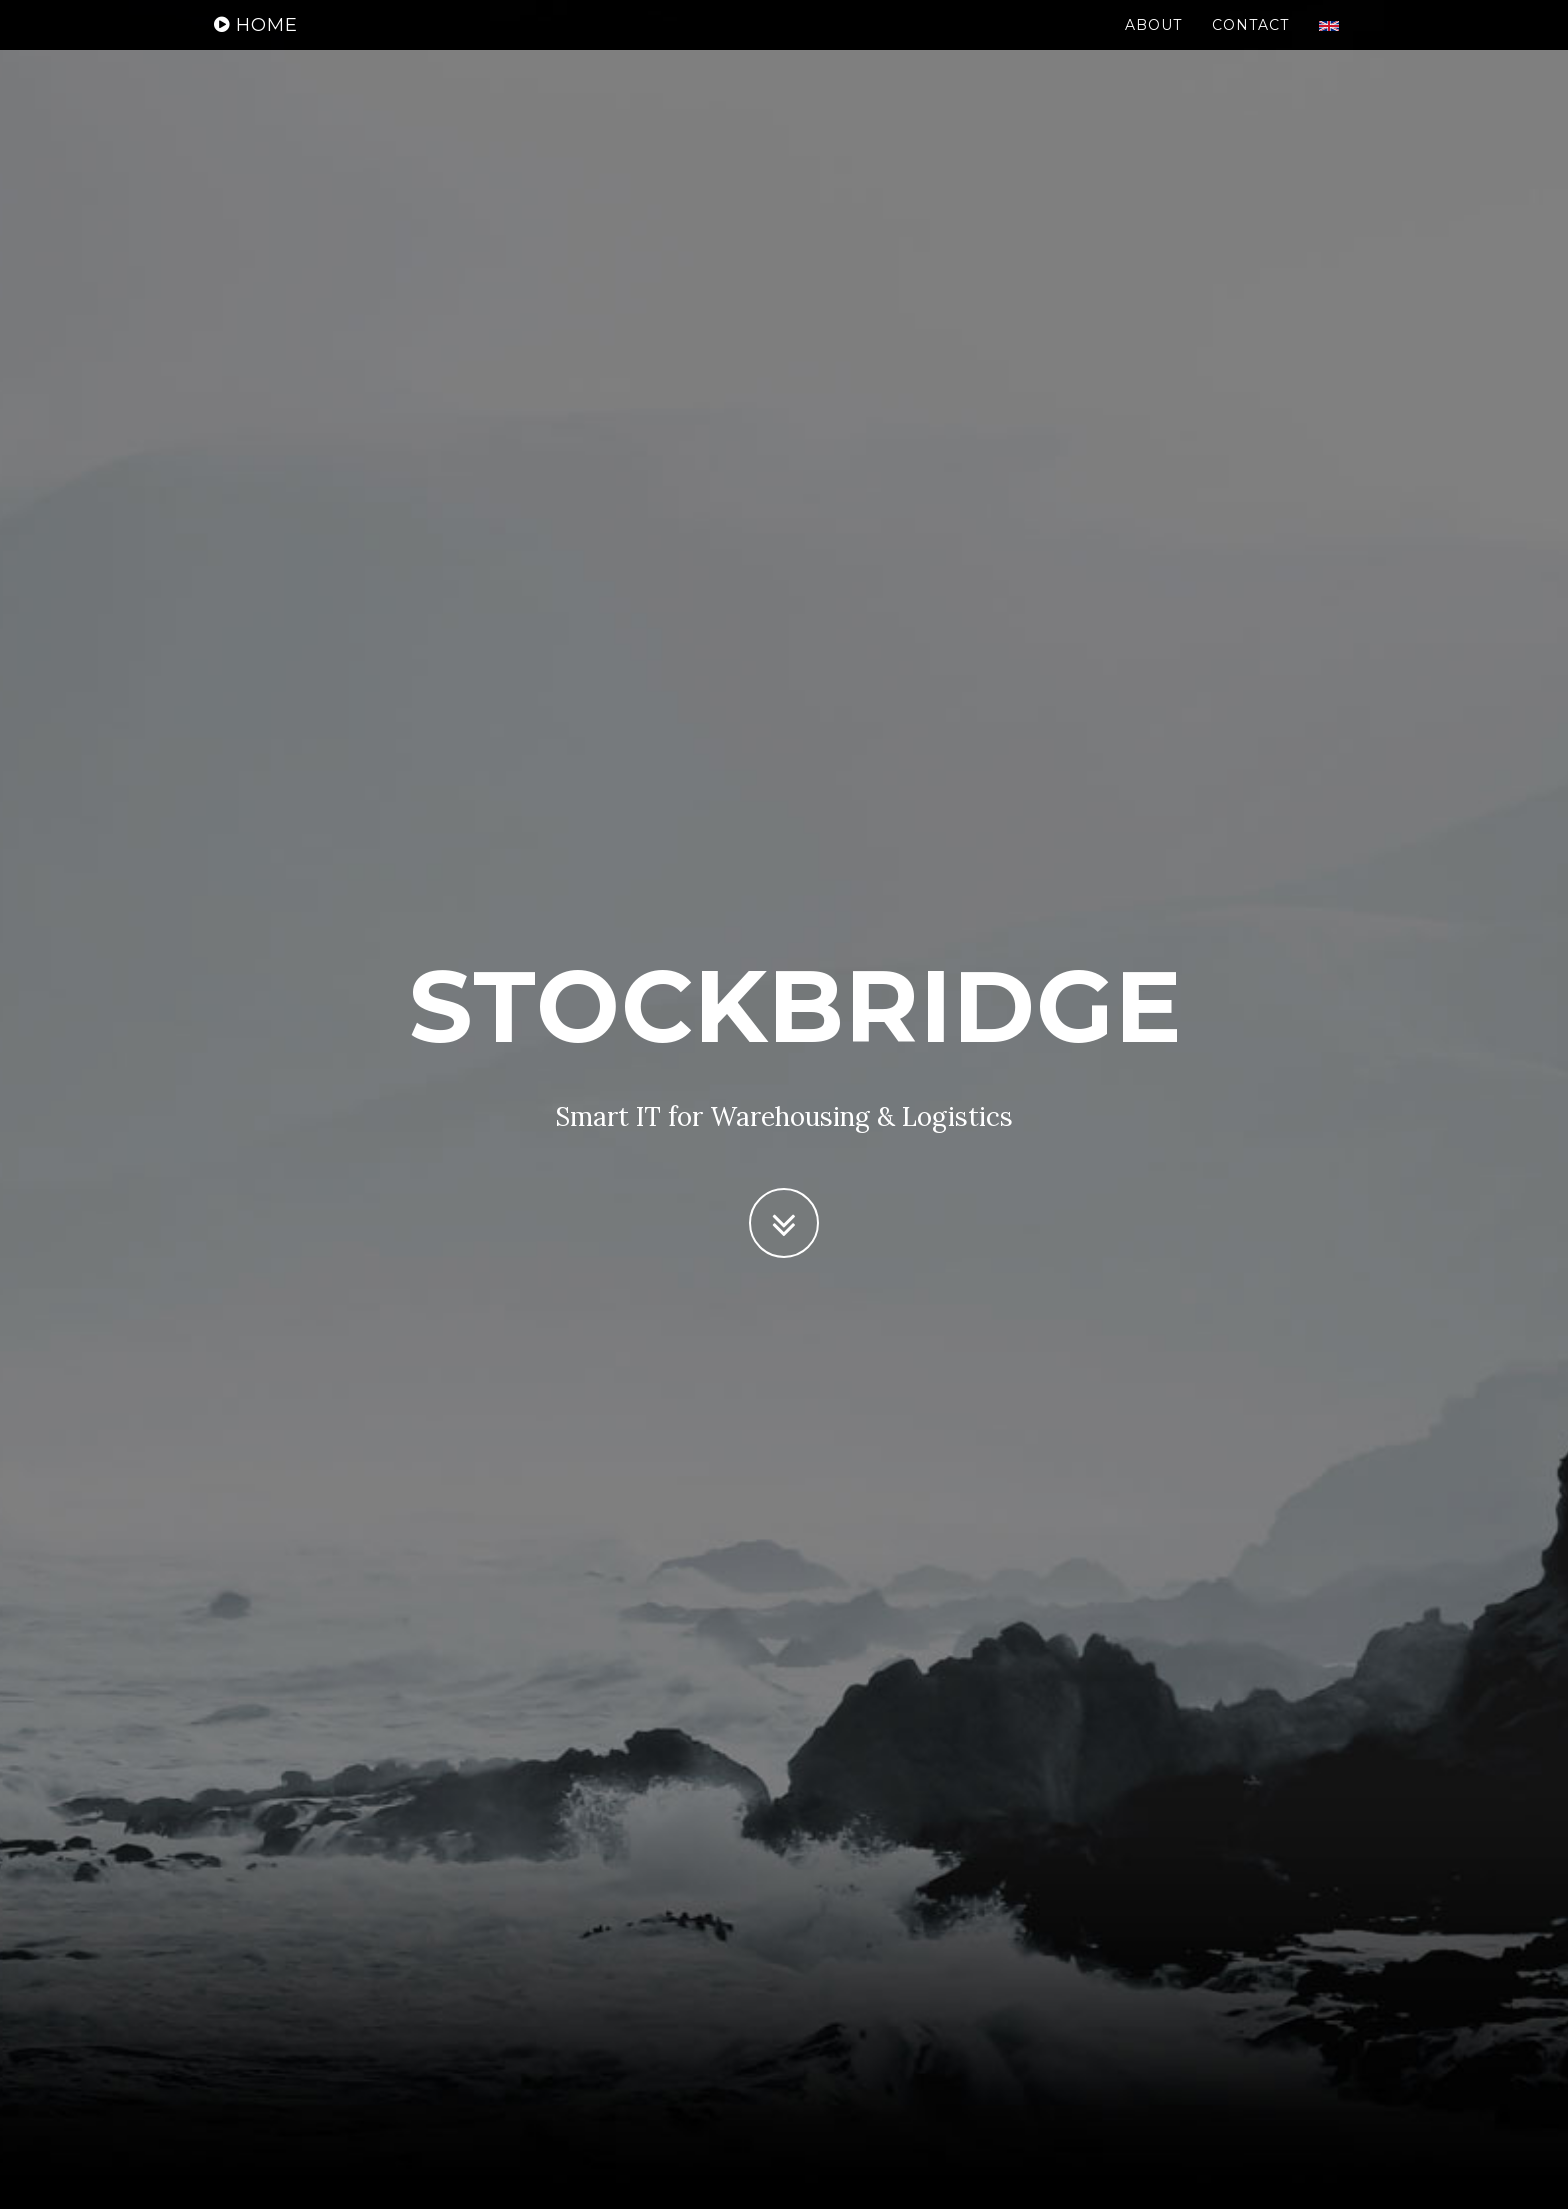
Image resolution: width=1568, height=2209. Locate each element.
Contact (1250, 45)
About (1153, 45)
